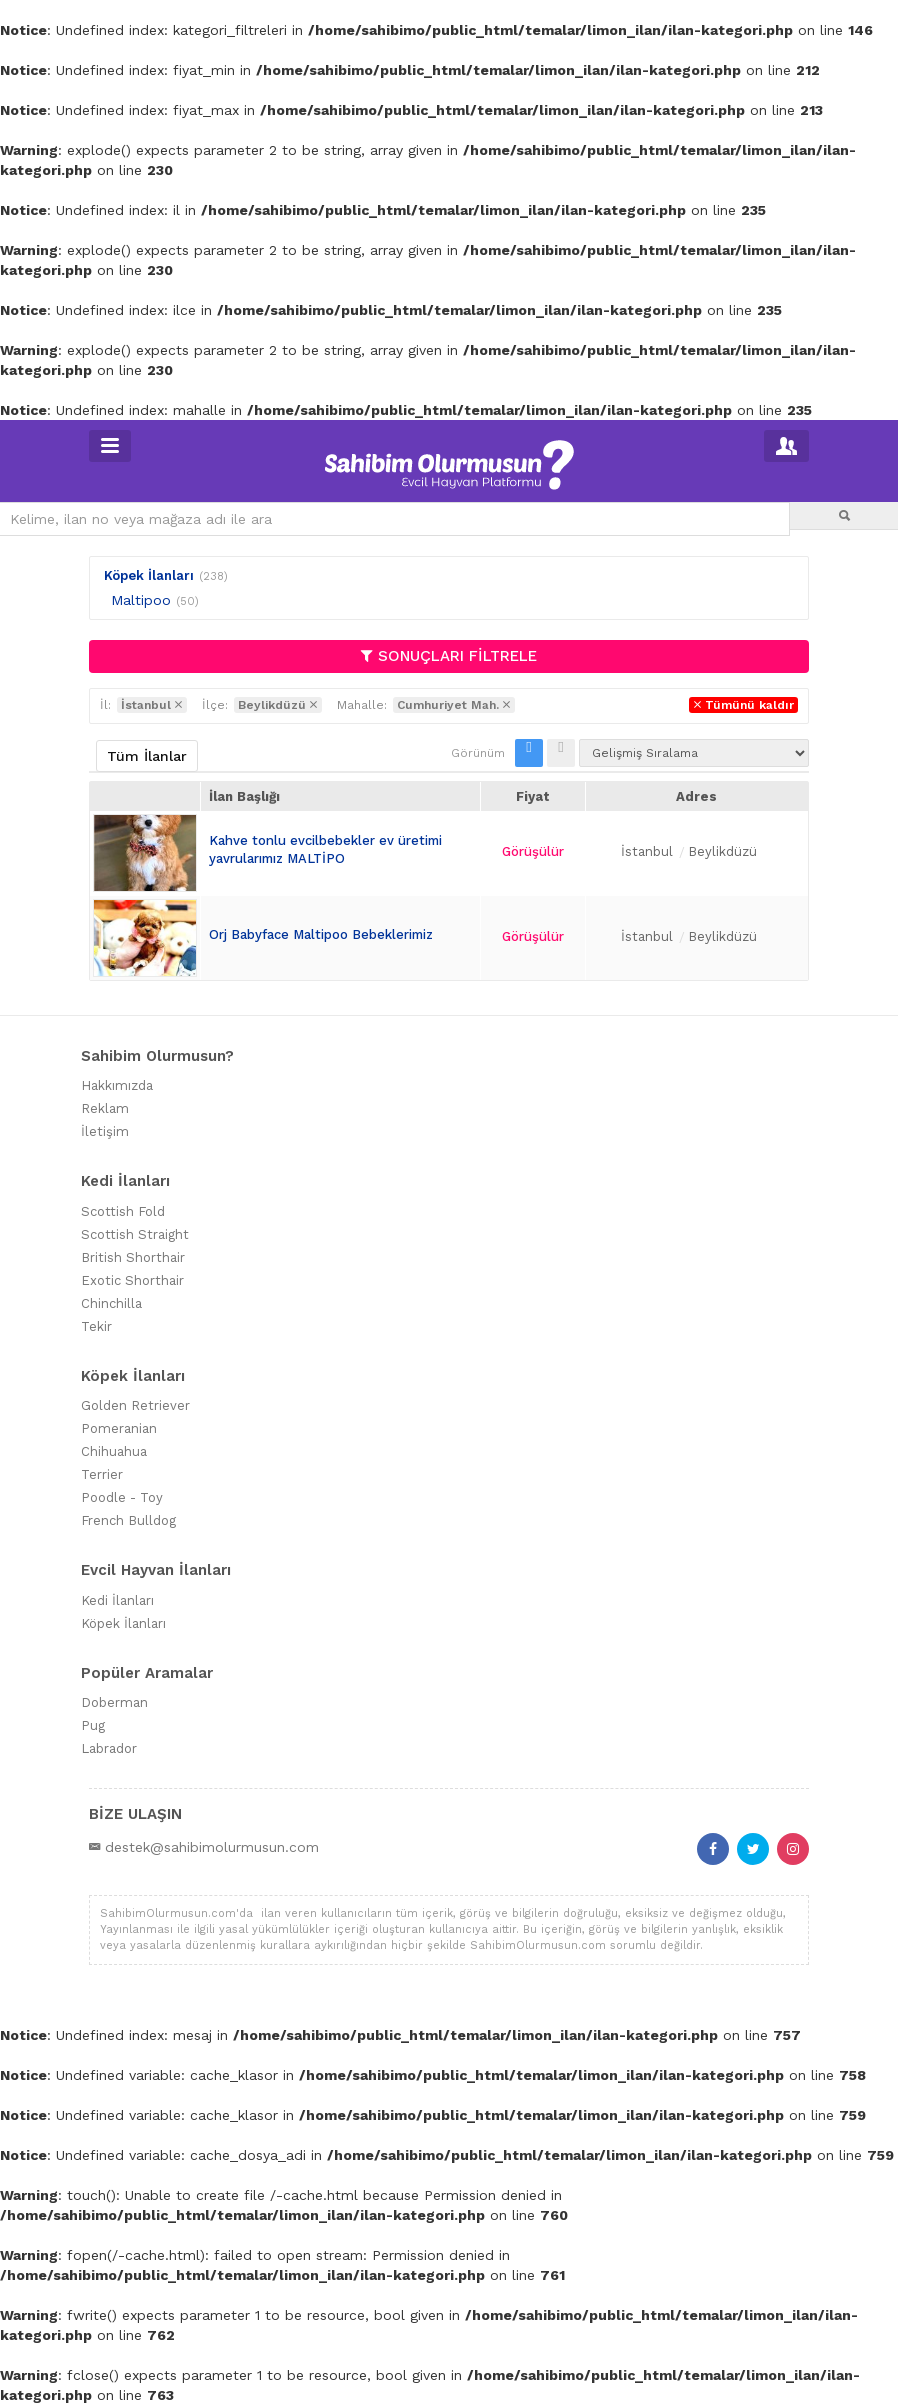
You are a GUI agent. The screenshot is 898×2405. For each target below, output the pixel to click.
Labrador (109, 1748)
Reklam (105, 1108)
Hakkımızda (117, 1085)
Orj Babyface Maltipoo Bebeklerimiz (321, 934)
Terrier (102, 1474)
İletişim (105, 1131)
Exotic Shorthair (132, 1280)
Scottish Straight (135, 1234)
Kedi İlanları (117, 1600)
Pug (93, 1725)
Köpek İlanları (149, 575)
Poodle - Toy (122, 1497)
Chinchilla (111, 1303)
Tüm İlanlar (147, 756)
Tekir (96, 1326)
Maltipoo (141, 600)
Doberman (114, 1702)
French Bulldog (128, 1520)
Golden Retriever (135, 1405)
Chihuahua (114, 1451)
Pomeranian (119, 1428)
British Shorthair (133, 1257)
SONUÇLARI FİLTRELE (449, 656)
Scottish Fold (123, 1211)
